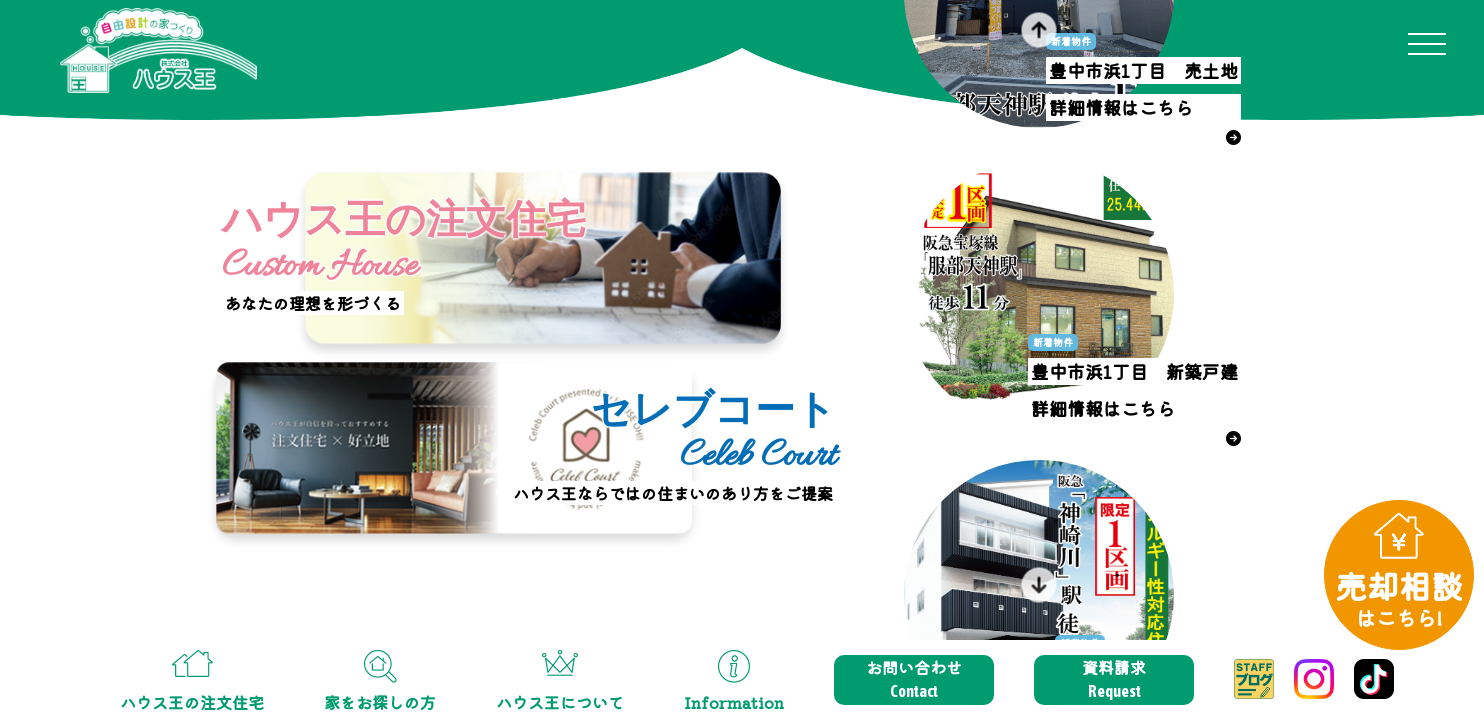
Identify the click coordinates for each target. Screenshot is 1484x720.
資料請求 (1114, 679)
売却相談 (1399, 597)
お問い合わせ (914, 679)
